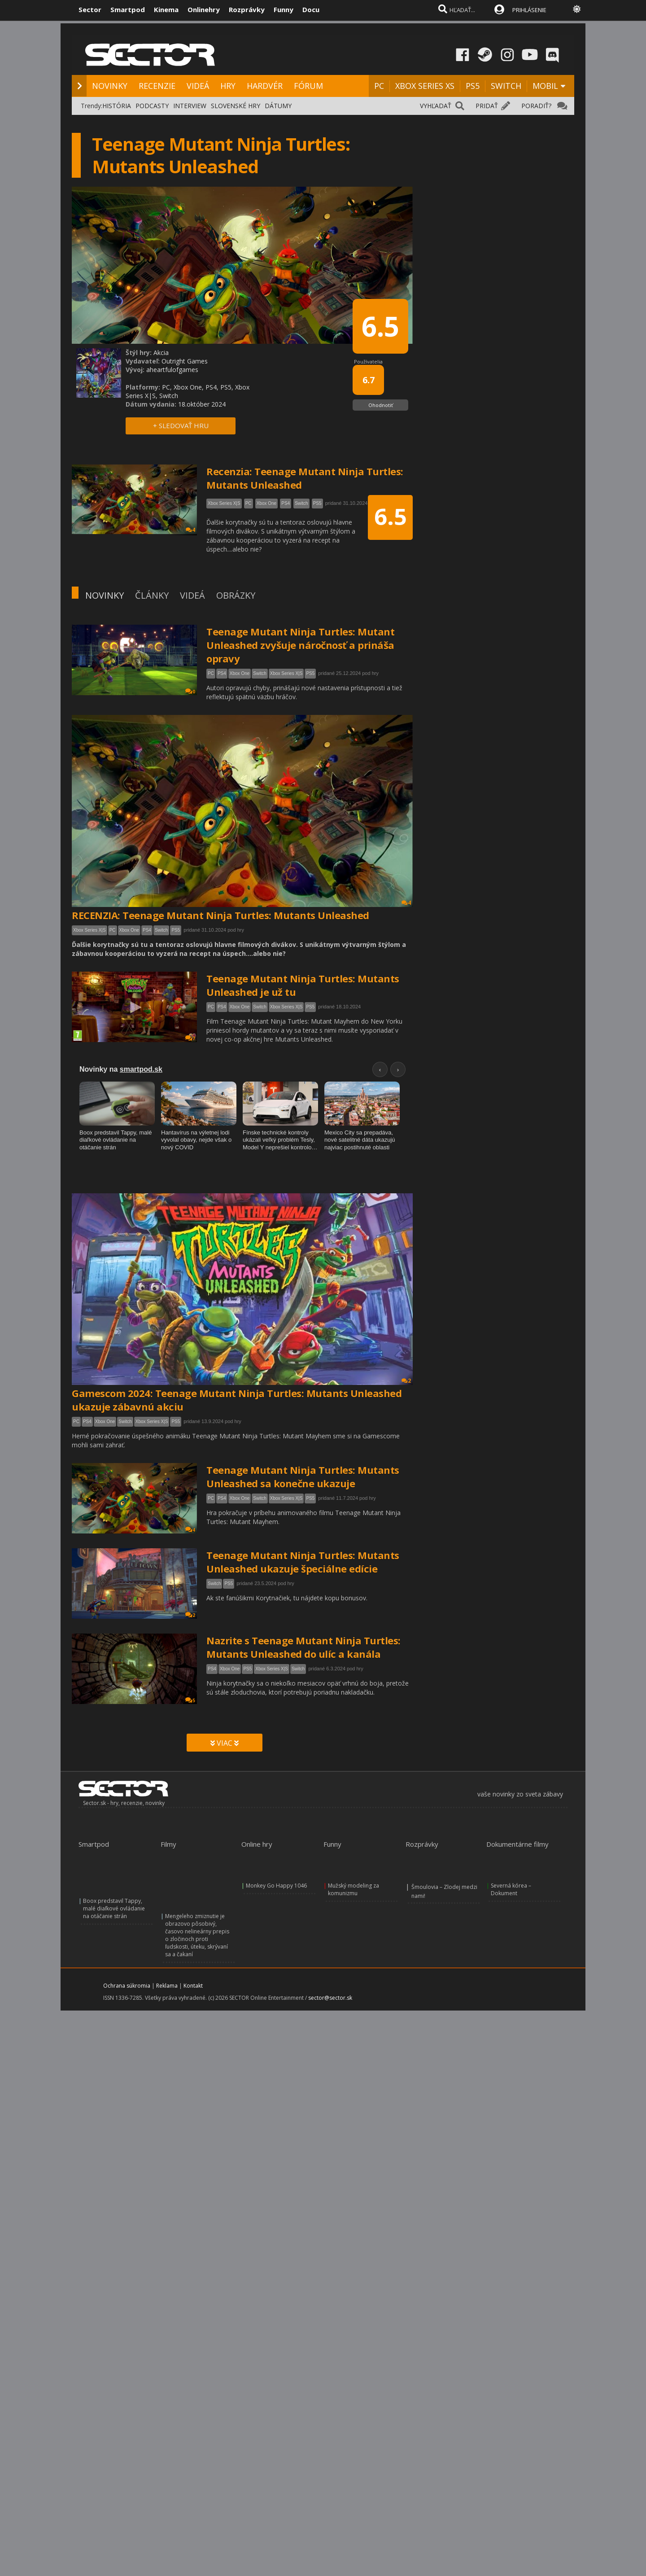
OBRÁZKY (235, 595)
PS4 (222, 673)
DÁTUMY (278, 105)
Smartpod (127, 9)
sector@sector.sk (330, 1998)
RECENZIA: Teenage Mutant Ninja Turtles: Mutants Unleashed (220, 915)
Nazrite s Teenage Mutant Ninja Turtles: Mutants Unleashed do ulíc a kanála (303, 1647)
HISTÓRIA (116, 105)
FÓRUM (308, 85)
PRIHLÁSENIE (529, 10)
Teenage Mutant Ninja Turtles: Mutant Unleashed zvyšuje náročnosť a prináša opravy (300, 645)
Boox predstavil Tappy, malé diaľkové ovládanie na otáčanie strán (114, 1908)
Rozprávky (247, 9)
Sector (90, 9)
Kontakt (193, 1985)
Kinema (166, 9)
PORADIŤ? (536, 105)
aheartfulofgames (172, 369)
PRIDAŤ (487, 105)
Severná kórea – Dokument (511, 1889)
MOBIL (545, 85)
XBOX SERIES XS (424, 85)
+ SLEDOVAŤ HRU (181, 425)
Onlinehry (204, 9)
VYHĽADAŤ (435, 105)
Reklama (167, 1985)
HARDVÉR (265, 85)
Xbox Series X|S (286, 673)
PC (379, 85)
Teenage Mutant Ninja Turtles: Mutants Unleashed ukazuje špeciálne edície (302, 1561)
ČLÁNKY (152, 595)
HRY (228, 85)
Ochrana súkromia (126, 1985)
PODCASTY (152, 105)
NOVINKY (109, 85)
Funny (283, 9)
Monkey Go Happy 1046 (276, 1885)
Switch (259, 673)
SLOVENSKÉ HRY (235, 105)
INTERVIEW (189, 105)
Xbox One (239, 673)
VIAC (224, 1743)
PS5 (473, 85)
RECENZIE (157, 85)
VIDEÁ (198, 85)
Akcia (161, 352)
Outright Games (185, 361)
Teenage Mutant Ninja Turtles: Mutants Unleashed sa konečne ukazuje (302, 1476)
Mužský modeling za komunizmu (353, 1889)
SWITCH (506, 85)
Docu (310, 9)
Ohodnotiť (380, 405)
